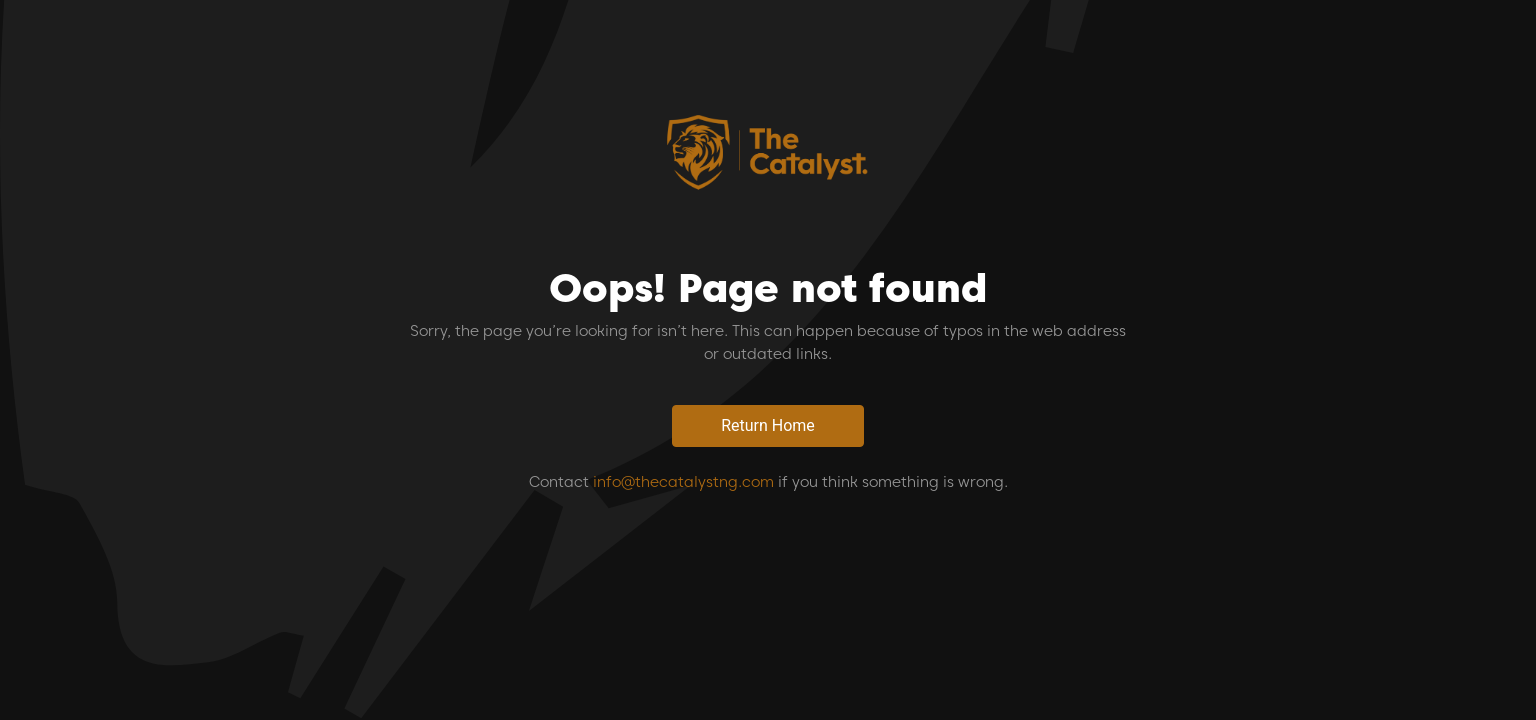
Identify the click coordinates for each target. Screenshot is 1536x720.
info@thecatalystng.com (683, 482)
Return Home (768, 425)
